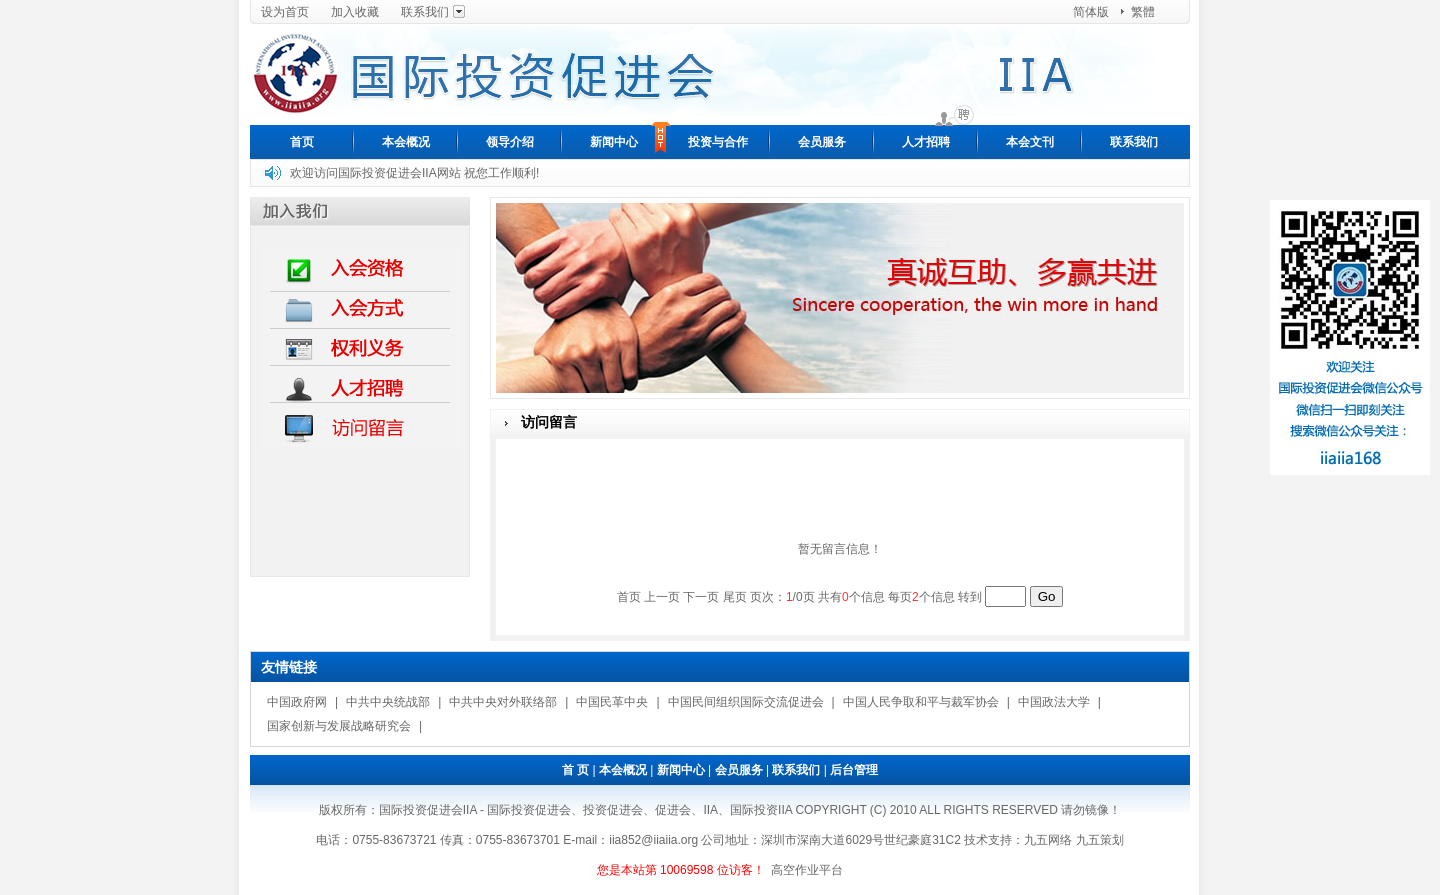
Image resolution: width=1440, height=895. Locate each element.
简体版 (1091, 12)
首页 (302, 142)
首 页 (575, 770)
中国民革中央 (612, 702)
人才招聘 (926, 142)
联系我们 (425, 12)
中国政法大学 (1054, 702)
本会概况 (406, 142)
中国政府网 (297, 702)
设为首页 (285, 12)
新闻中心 (614, 142)
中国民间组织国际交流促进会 (746, 702)
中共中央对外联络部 (503, 702)
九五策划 (1100, 840)
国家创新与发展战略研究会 (339, 726)
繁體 (1143, 12)
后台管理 (854, 770)
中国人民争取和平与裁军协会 (921, 702)
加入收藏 (355, 12)
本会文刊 (1030, 142)
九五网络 (1048, 840)
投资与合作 (718, 142)
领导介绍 (510, 142)
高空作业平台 (807, 870)
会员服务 (822, 142)
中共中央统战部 (388, 702)
